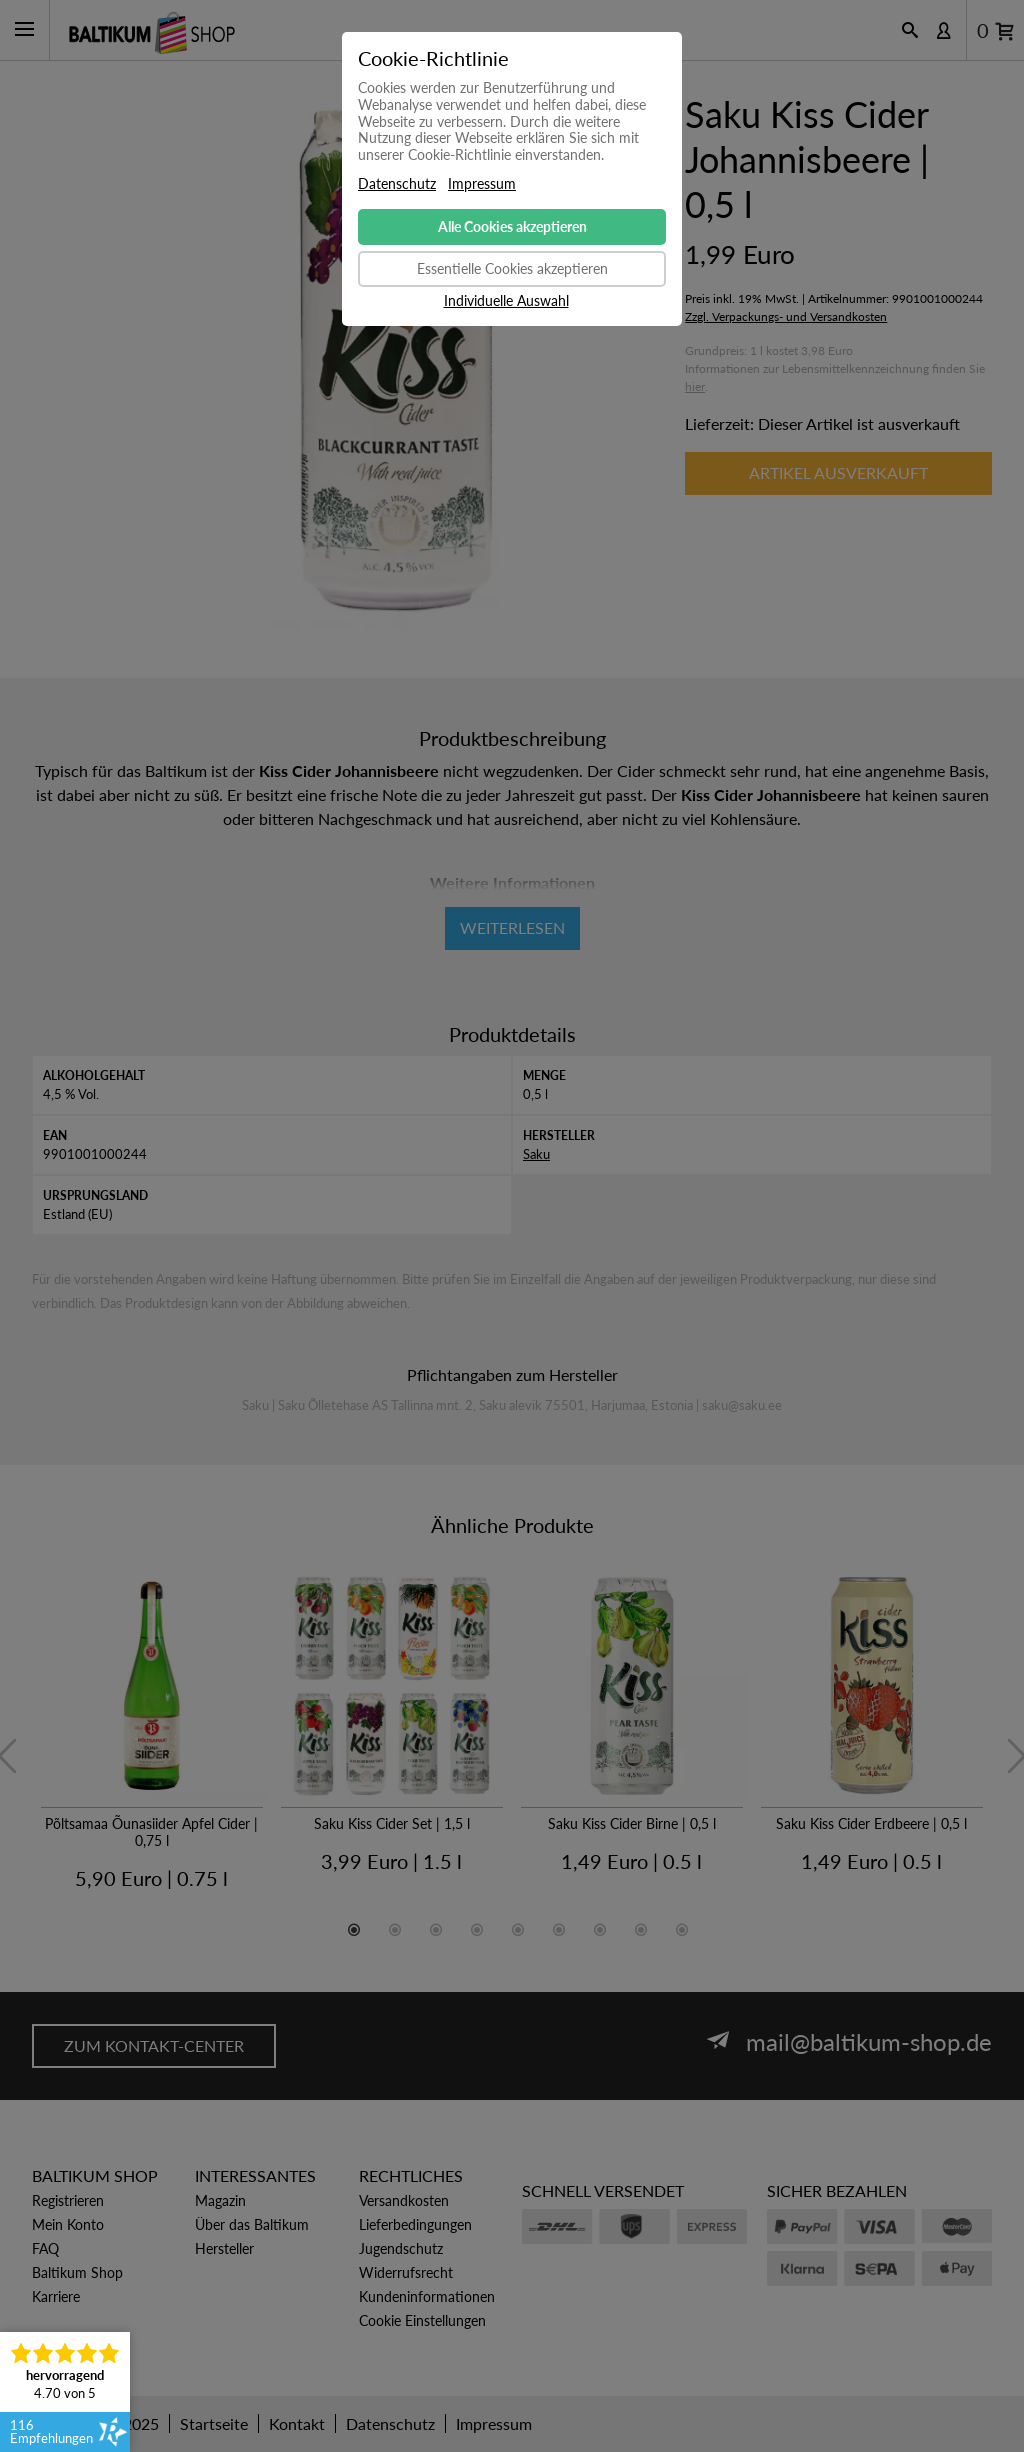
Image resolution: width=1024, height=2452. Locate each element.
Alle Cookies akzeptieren (512, 226)
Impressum (482, 184)
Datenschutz (397, 184)
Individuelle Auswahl (506, 301)
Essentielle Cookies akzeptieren (512, 268)
